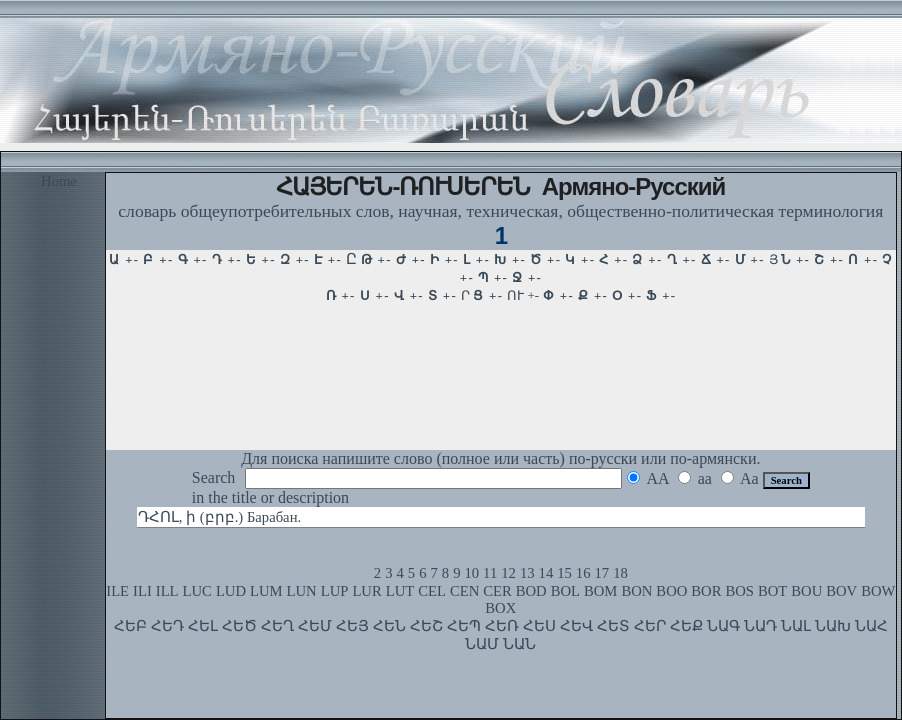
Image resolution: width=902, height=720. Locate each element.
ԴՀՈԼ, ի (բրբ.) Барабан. (219, 517)
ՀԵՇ (426, 626)
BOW (878, 591)
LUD (231, 591)
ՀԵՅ (352, 626)
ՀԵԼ (203, 626)
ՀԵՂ (277, 626)
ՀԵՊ (464, 626)
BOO (671, 591)
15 (564, 573)
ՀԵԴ (167, 626)
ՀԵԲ (130, 626)
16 (583, 573)
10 (471, 573)
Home (59, 181)
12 (508, 573)
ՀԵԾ (239, 626)
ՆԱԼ (796, 626)
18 (620, 573)
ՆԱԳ (723, 626)
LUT (400, 591)
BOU (806, 591)
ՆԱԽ (833, 626)
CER (497, 591)
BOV (841, 591)
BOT (772, 591)
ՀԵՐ (650, 626)
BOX (500, 608)
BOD (531, 591)
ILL (167, 591)
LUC (197, 591)
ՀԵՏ (613, 626)
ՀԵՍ (539, 626)
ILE (117, 591)
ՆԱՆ (519, 644)
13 (527, 573)
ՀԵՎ (576, 626)
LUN (302, 591)
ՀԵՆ (389, 626)
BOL (565, 591)
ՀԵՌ (502, 626)
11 (490, 573)
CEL (432, 591)
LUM (266, 591)
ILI (142, 591)
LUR (366, 591)
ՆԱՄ (482, 644)
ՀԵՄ (315, 626)
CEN (464, 591)
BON (636, 591)
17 (602, 573)
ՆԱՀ (871, 626)
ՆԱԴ (760, 626)
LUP (335, 591)
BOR (706, 591)
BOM (600, 591)
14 (546, 573)
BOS (739, 591)
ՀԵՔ (686, 626)
